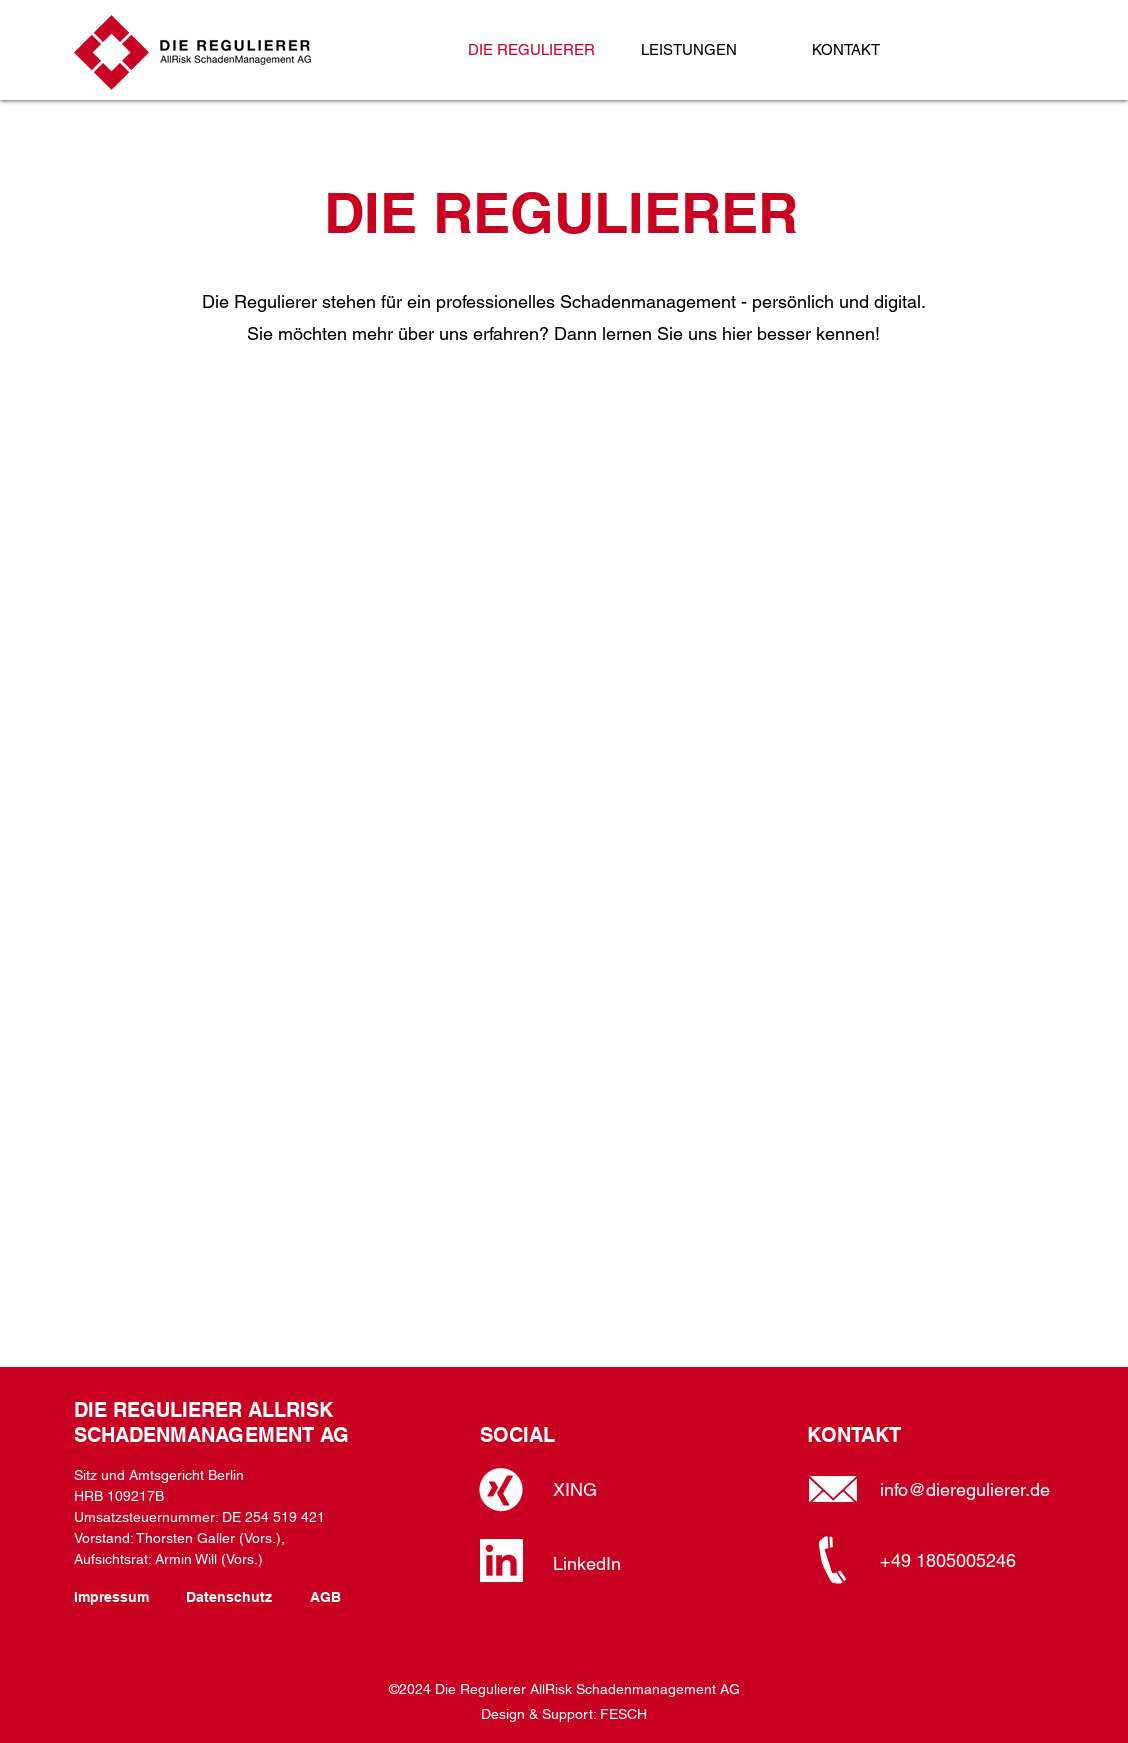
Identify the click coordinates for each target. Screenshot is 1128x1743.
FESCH (623, 1714)
